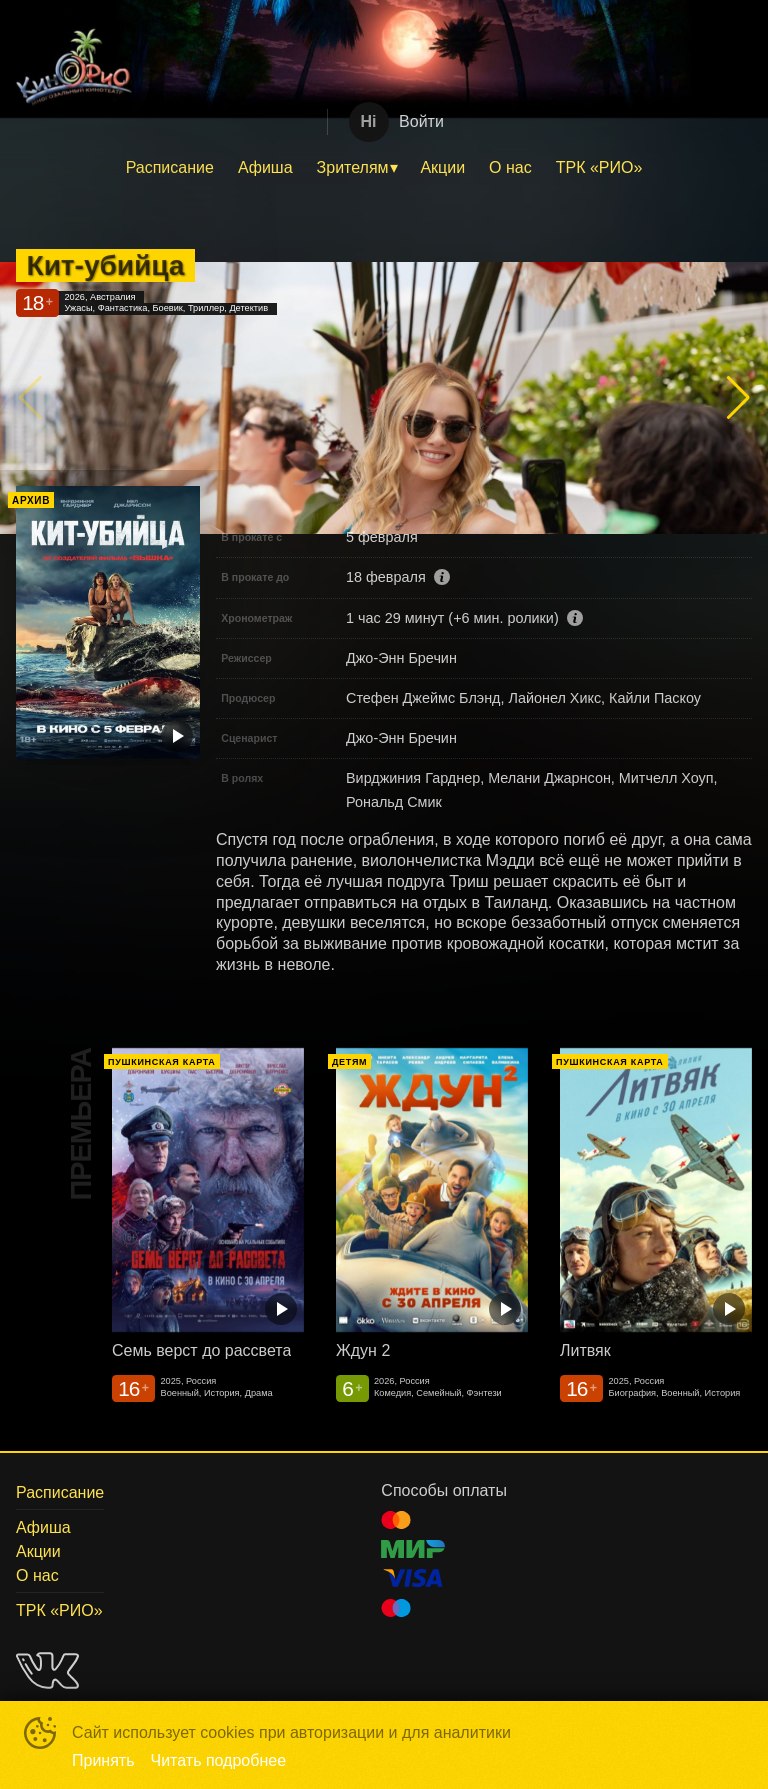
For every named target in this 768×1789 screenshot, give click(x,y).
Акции (442, 167)
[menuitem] (170, 168)
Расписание (170, 167)
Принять (103, 1760)
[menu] (384, 168)
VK (47, 1670)
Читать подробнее (219, 1760)
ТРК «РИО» (599, 167)
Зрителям (353, 167)
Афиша (265, 167)
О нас (510, 167)
